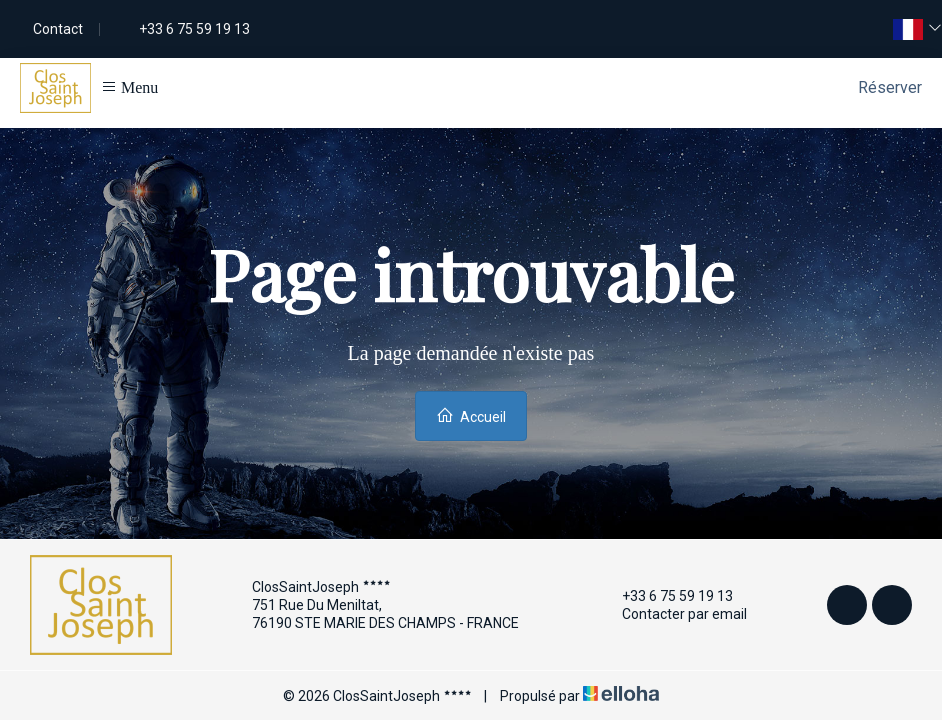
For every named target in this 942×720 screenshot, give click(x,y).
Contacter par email (673, 614)
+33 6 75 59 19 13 (666, 596)
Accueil (471, 415)
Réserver (890, 87)
